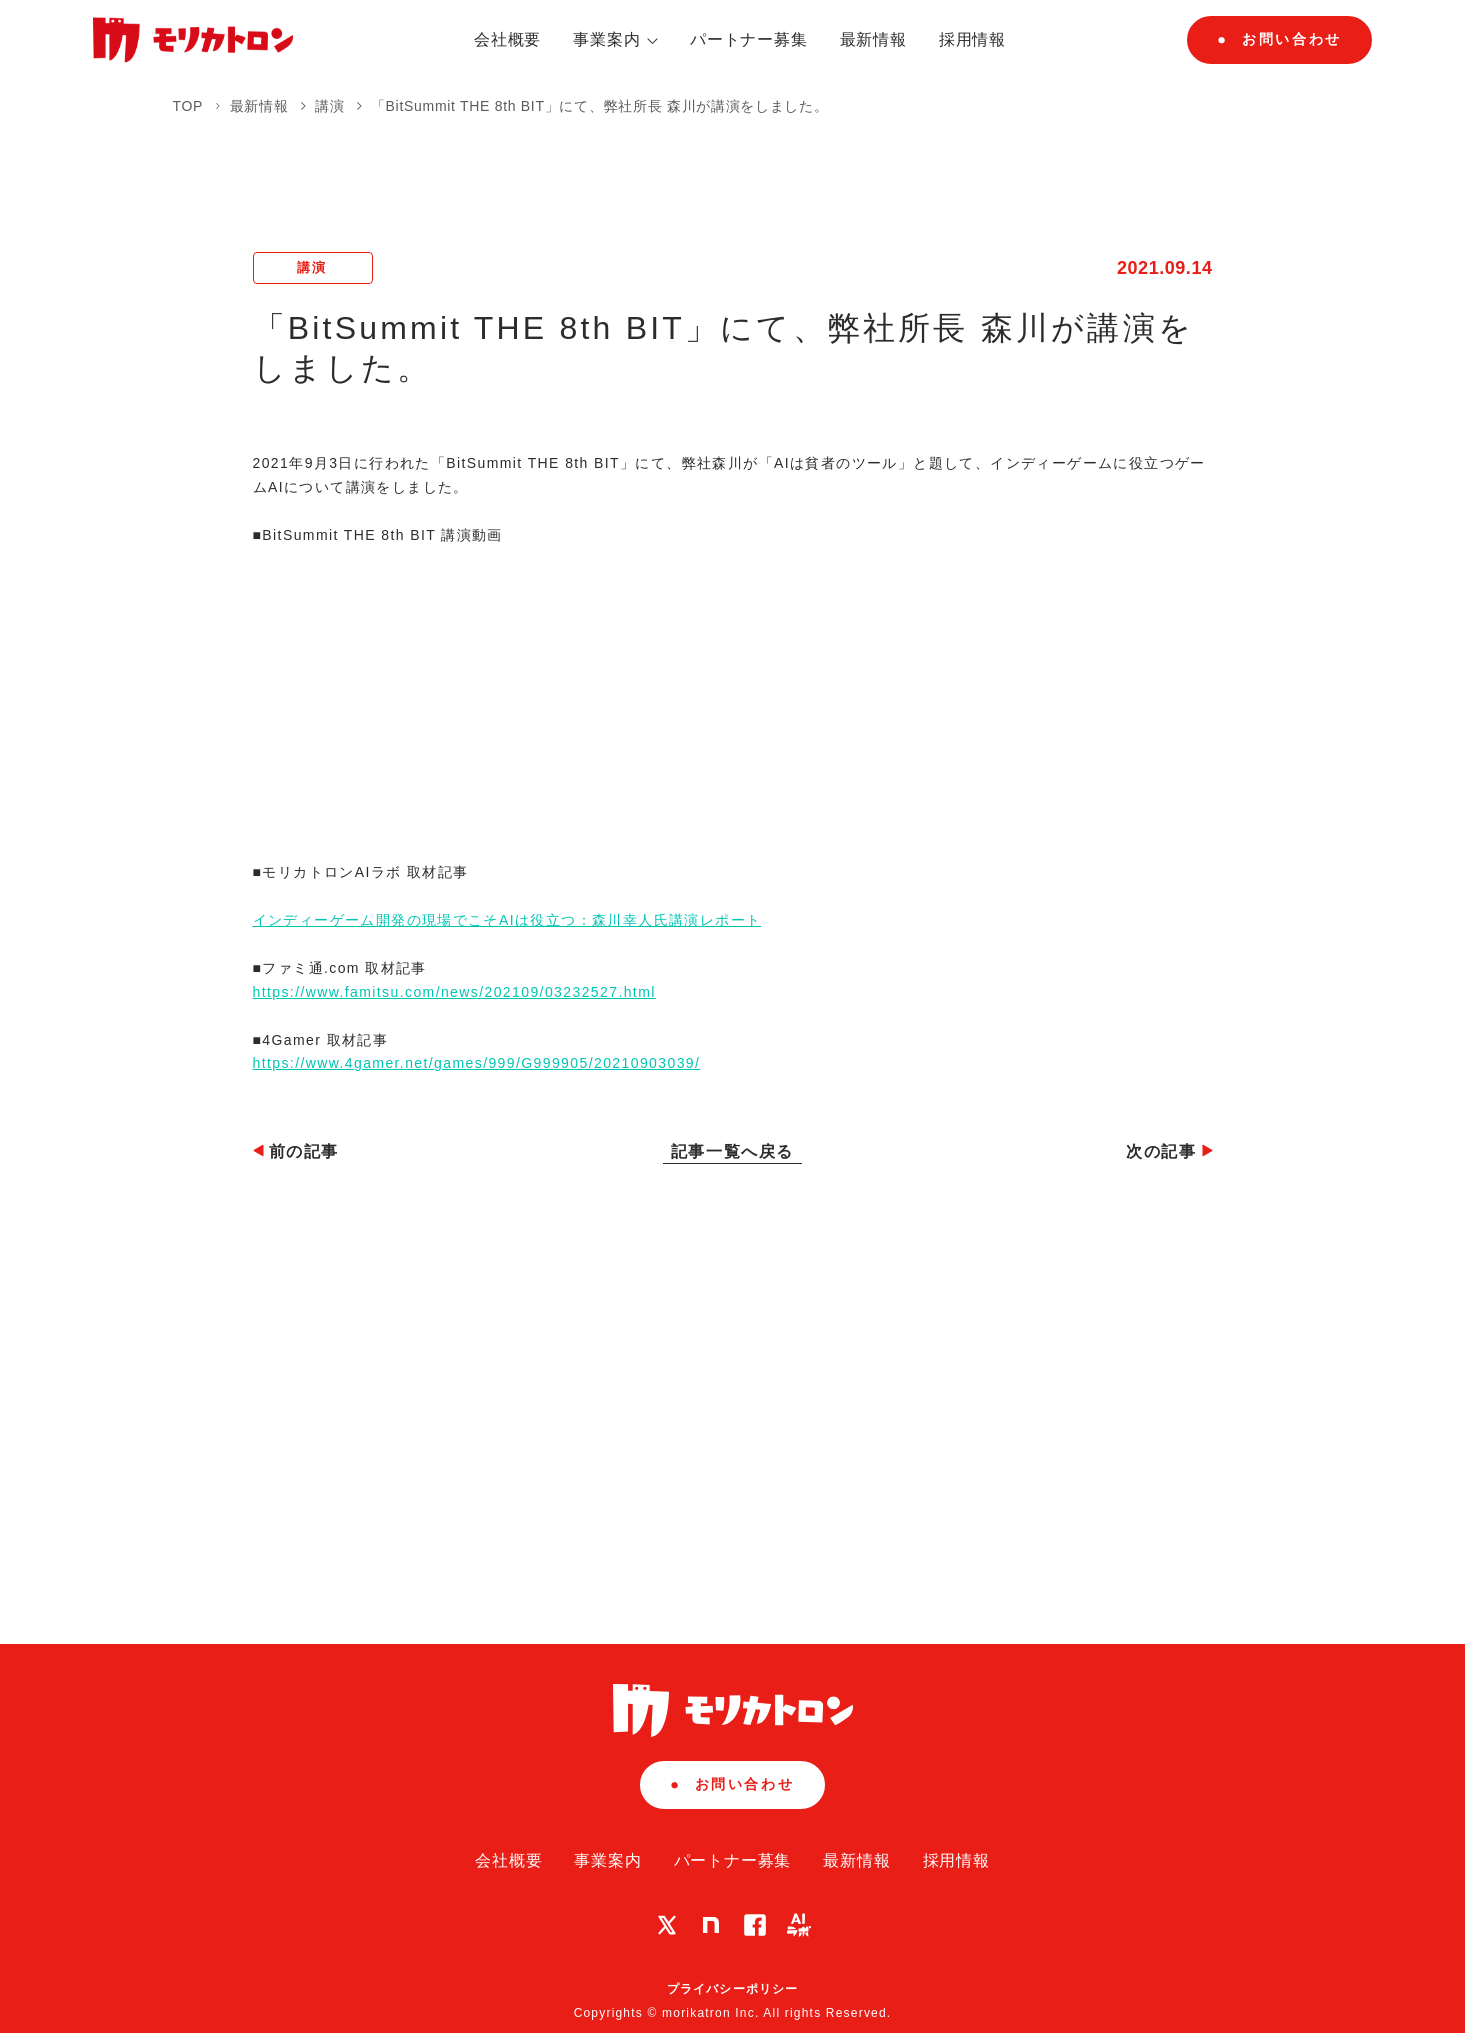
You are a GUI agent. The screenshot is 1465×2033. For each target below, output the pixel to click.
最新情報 (873, 39)
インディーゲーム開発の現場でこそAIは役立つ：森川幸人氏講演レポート (507, 920)
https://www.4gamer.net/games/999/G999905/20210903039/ (477, 1063)
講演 (332, 106)
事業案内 (615, 39)
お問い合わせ (1279, 39)
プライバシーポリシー (733, 1989)
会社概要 (507, 39)
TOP (188, 106)
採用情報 (972, 39)
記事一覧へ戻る (732, 1151)
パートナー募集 (749, 39)
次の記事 (1169, 1151)
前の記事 (296, 1151)
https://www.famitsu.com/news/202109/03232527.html (454, 992)
